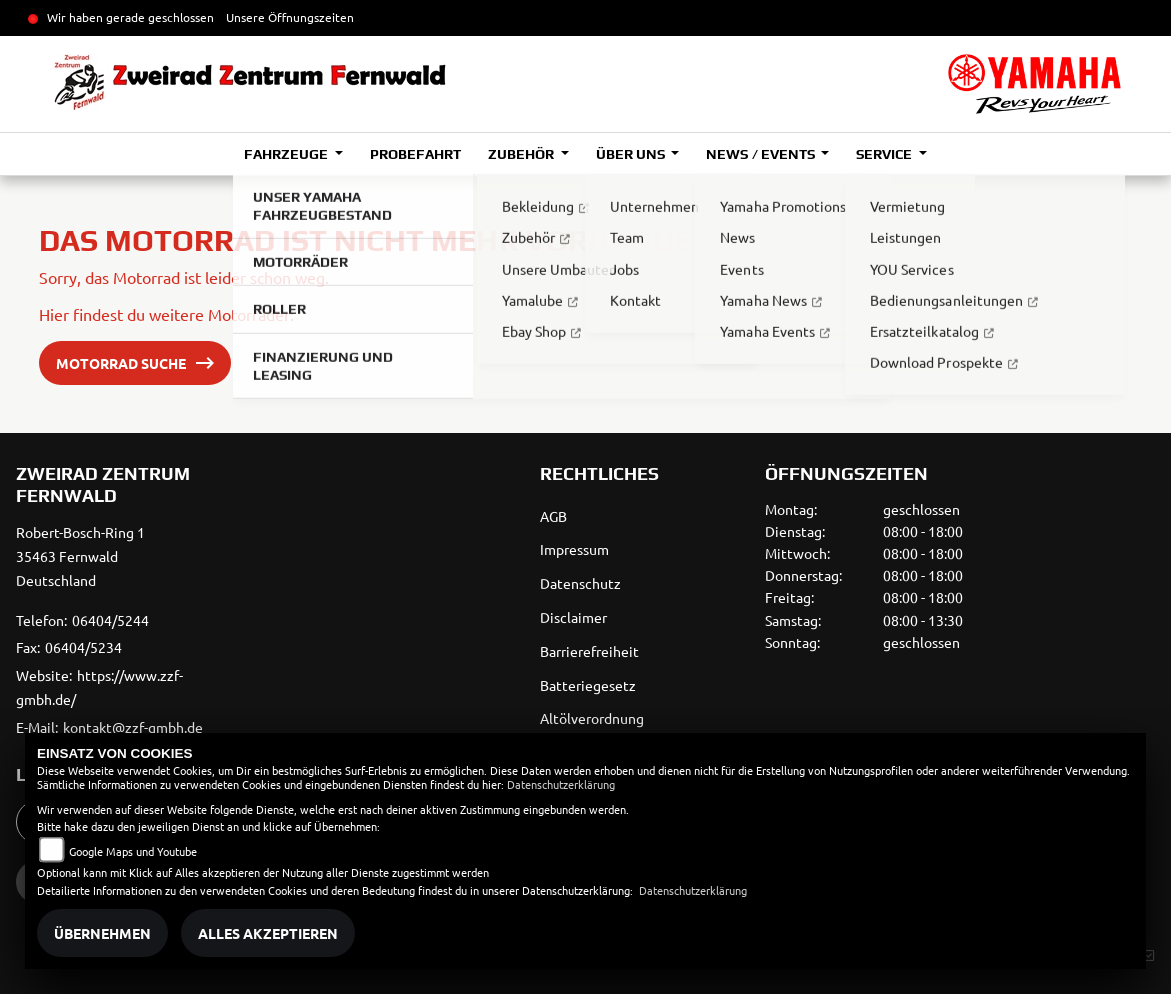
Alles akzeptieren (268, 933)
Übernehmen (102, 933)
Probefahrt (415, 154)
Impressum (574, 549)
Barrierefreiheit (589, 651)
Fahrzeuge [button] (287, 154)
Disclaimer (573, 617)
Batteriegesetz (588, 685)
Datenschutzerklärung (561, 784)
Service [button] (885, 154)
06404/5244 (110, 620)
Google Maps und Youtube (133, 851)
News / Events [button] (761, 154)
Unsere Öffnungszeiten (290, 17)
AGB (553, 516)
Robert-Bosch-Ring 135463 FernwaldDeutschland (80, 556)
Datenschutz (580, 583)
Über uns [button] (632, 154)
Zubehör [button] (522, 154)
